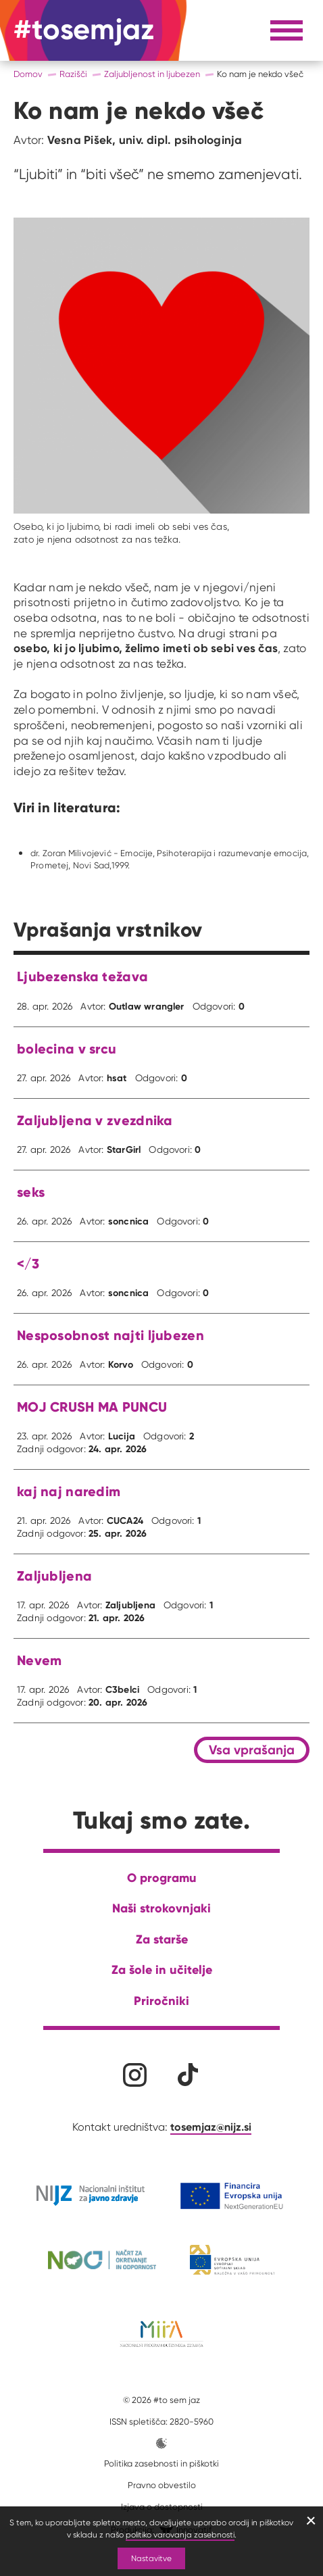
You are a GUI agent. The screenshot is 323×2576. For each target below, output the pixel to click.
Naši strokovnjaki (161, 1908)
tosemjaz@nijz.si (210, 2126)
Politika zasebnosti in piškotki (161, 2463)
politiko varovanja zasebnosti (180, 2534)
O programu (162, 1877)
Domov (28, 74)
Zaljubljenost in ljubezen (152, 74)
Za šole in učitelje (161, 1969)
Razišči (73, 74)
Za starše (162, 1939)
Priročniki (161, 2000)
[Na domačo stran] (84, 30)
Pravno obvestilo (162, 2485)
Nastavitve (151, 2558)
